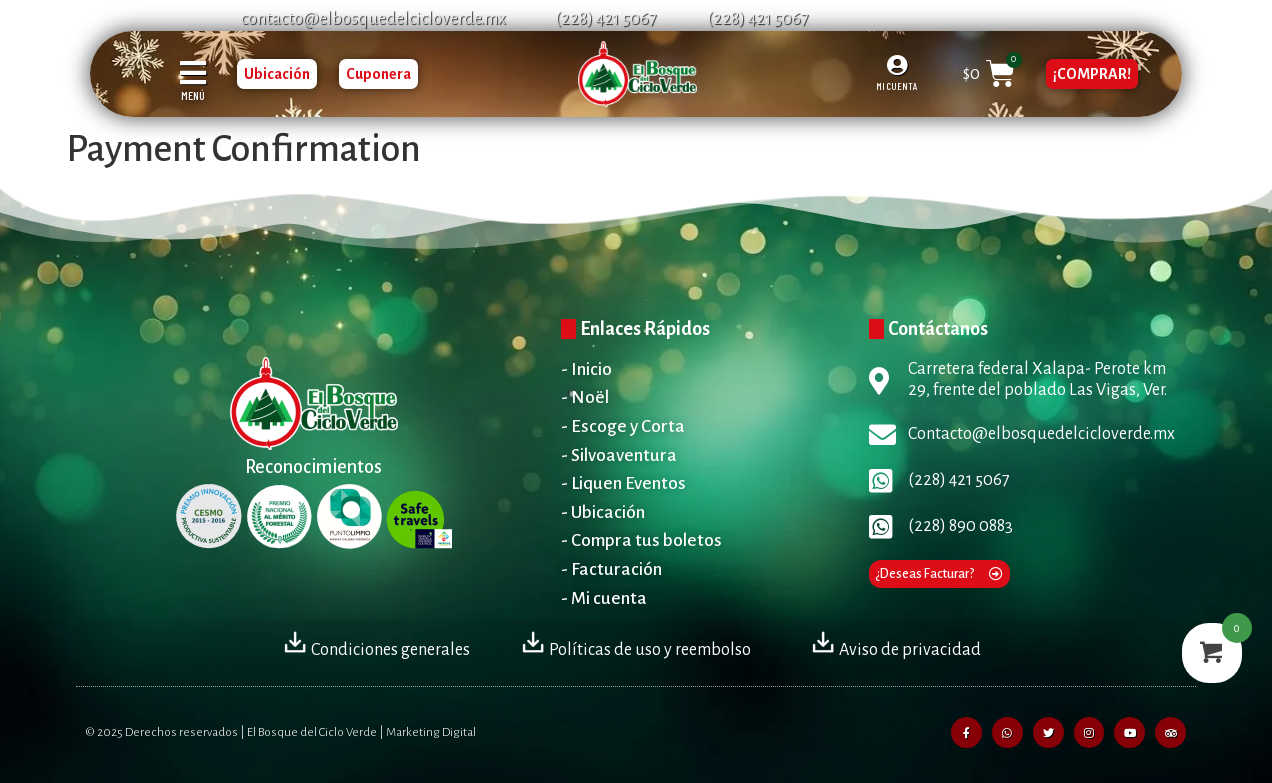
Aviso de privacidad (895, 650)
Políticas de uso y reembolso (635, 650)
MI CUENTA (896, 86)
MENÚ (193, 95)
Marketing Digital (431, 732)
